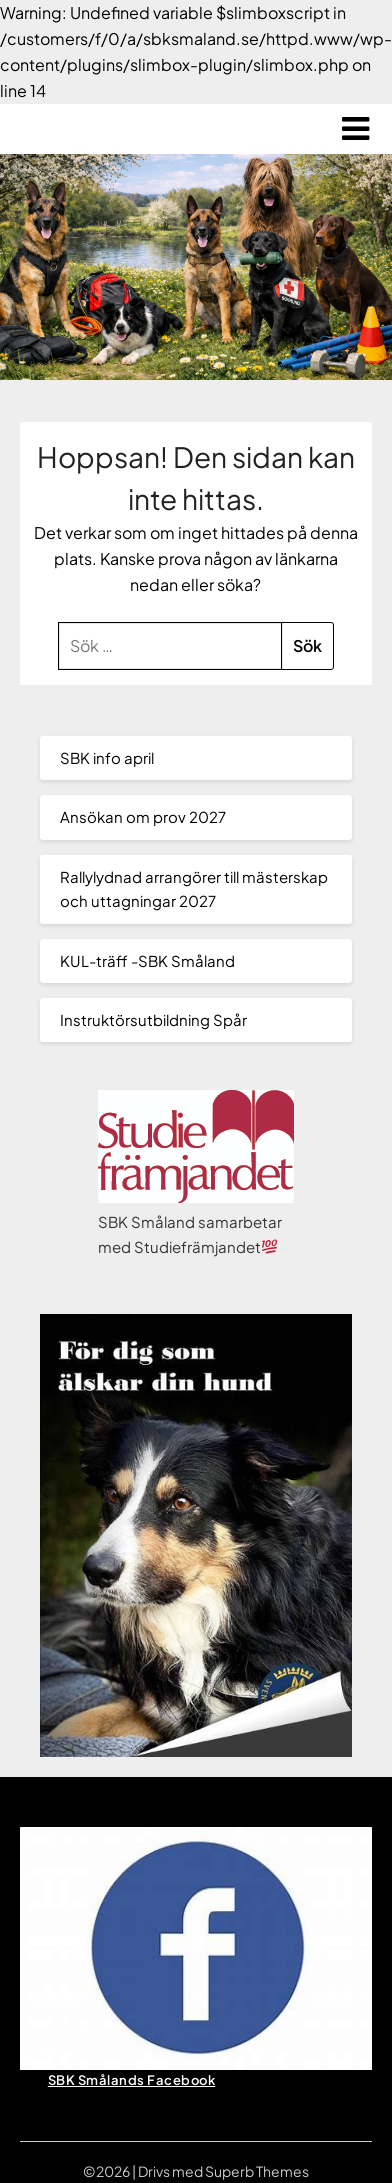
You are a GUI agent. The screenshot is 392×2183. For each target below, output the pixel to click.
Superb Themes (257, 2171)
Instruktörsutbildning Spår (153, 1019)
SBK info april (107, 757)
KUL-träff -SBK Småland (147, 960)
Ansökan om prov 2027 (143, 816)
